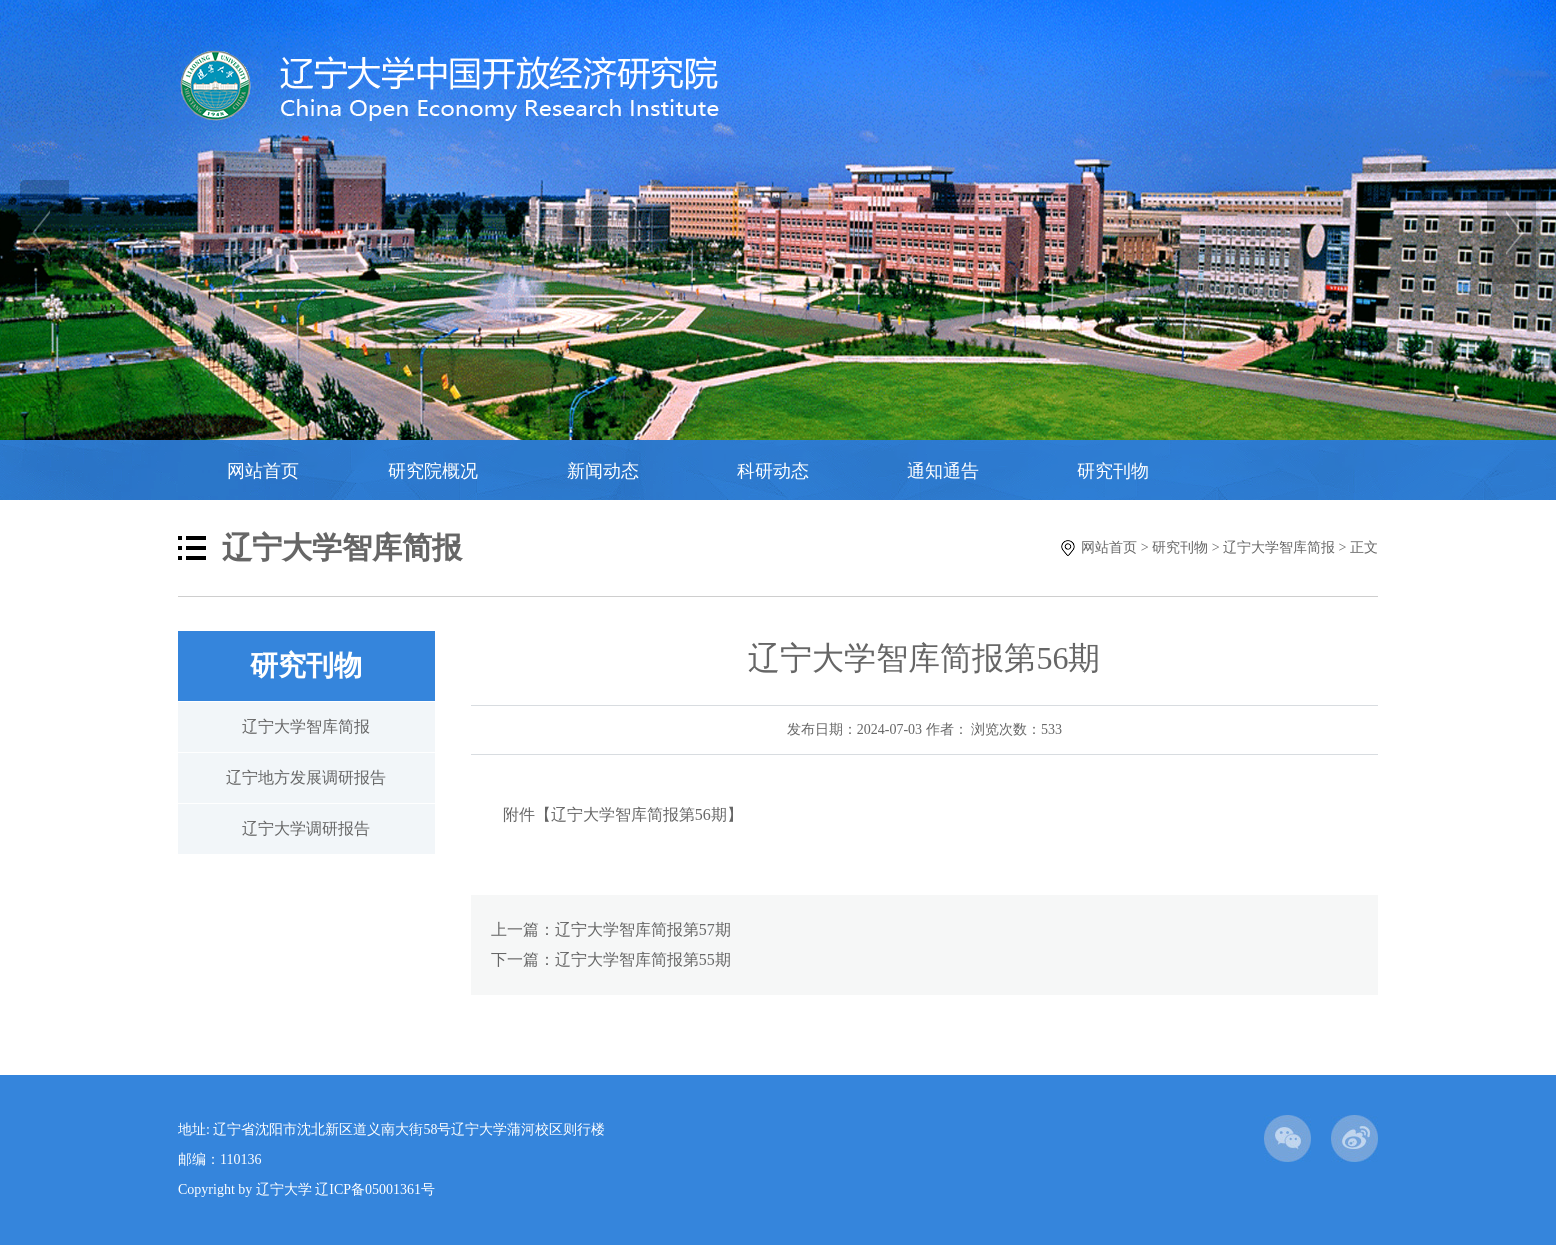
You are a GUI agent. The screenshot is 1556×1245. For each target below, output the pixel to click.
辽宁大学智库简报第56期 (639, 814)
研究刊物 (1113, 471)
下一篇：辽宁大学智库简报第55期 (611, 959)
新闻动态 (603, 471)
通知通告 (943, 471)
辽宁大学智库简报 (1279, 547)
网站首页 (263, 471)
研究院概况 (433, 471)
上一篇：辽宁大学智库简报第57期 (611, 929)
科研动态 (773, 471)
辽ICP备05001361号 (375, 1189)
